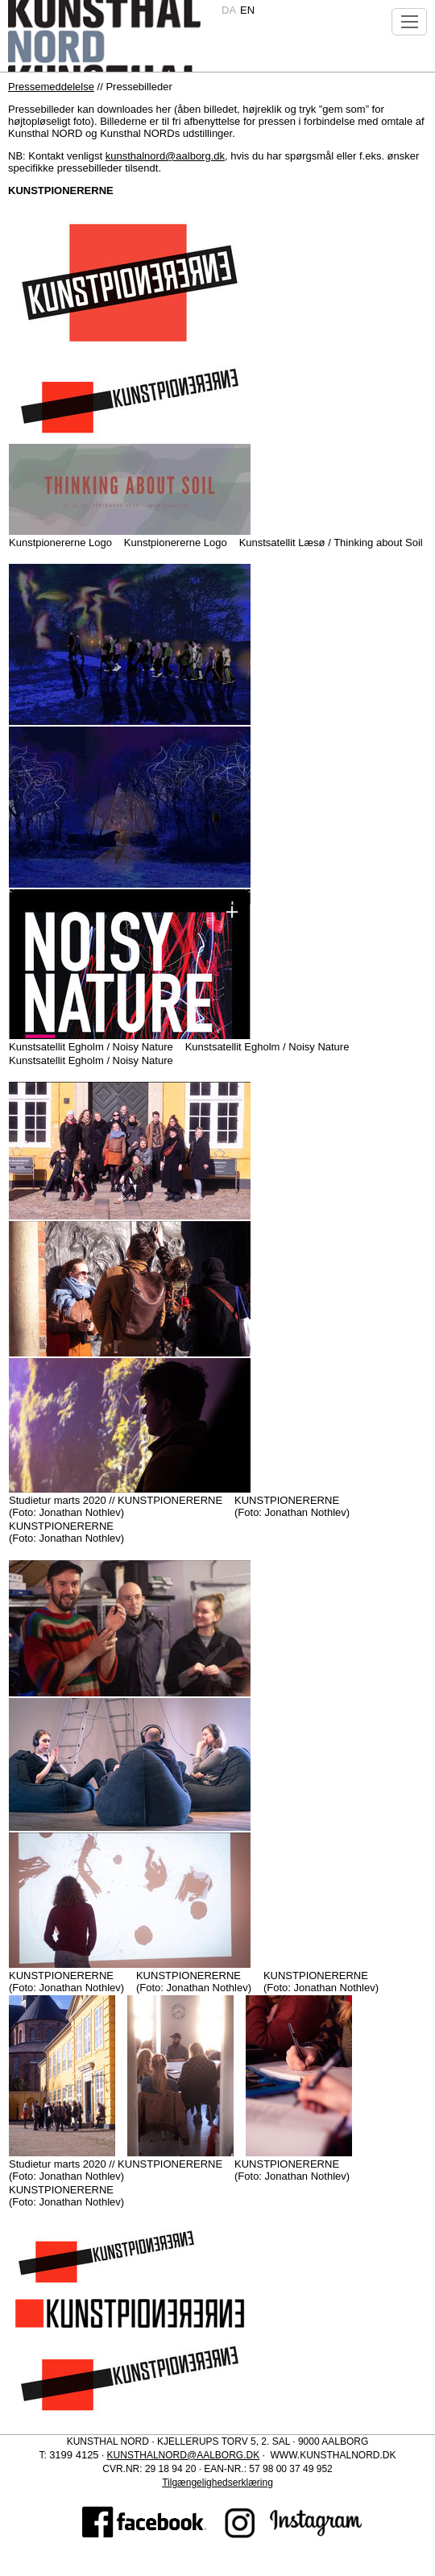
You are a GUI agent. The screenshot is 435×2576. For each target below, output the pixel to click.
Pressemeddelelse (51, 87)
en (247, 10)
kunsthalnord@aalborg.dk (165, 156)
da (229, 10)
